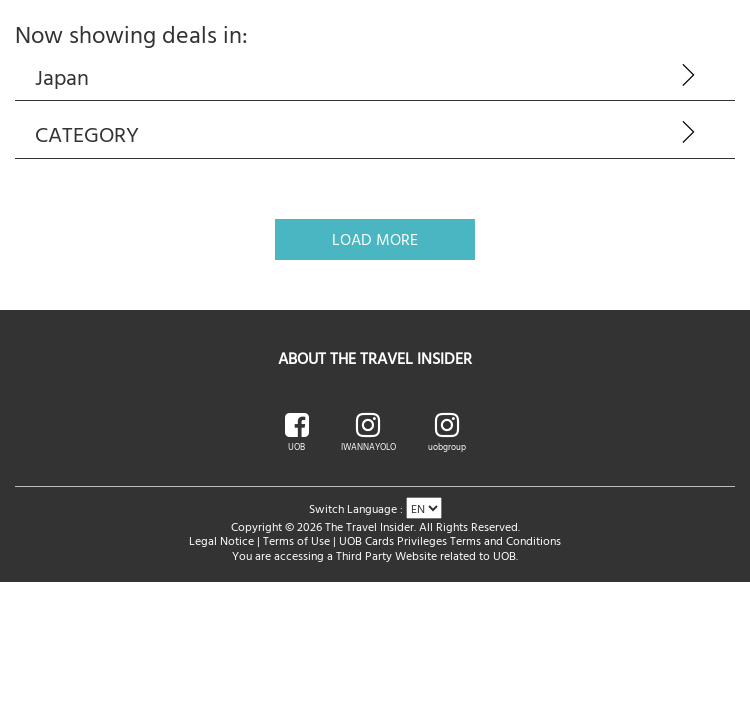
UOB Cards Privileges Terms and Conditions (450, 540)
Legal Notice (221, 540)
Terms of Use (296, 540)
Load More (375, 239)
